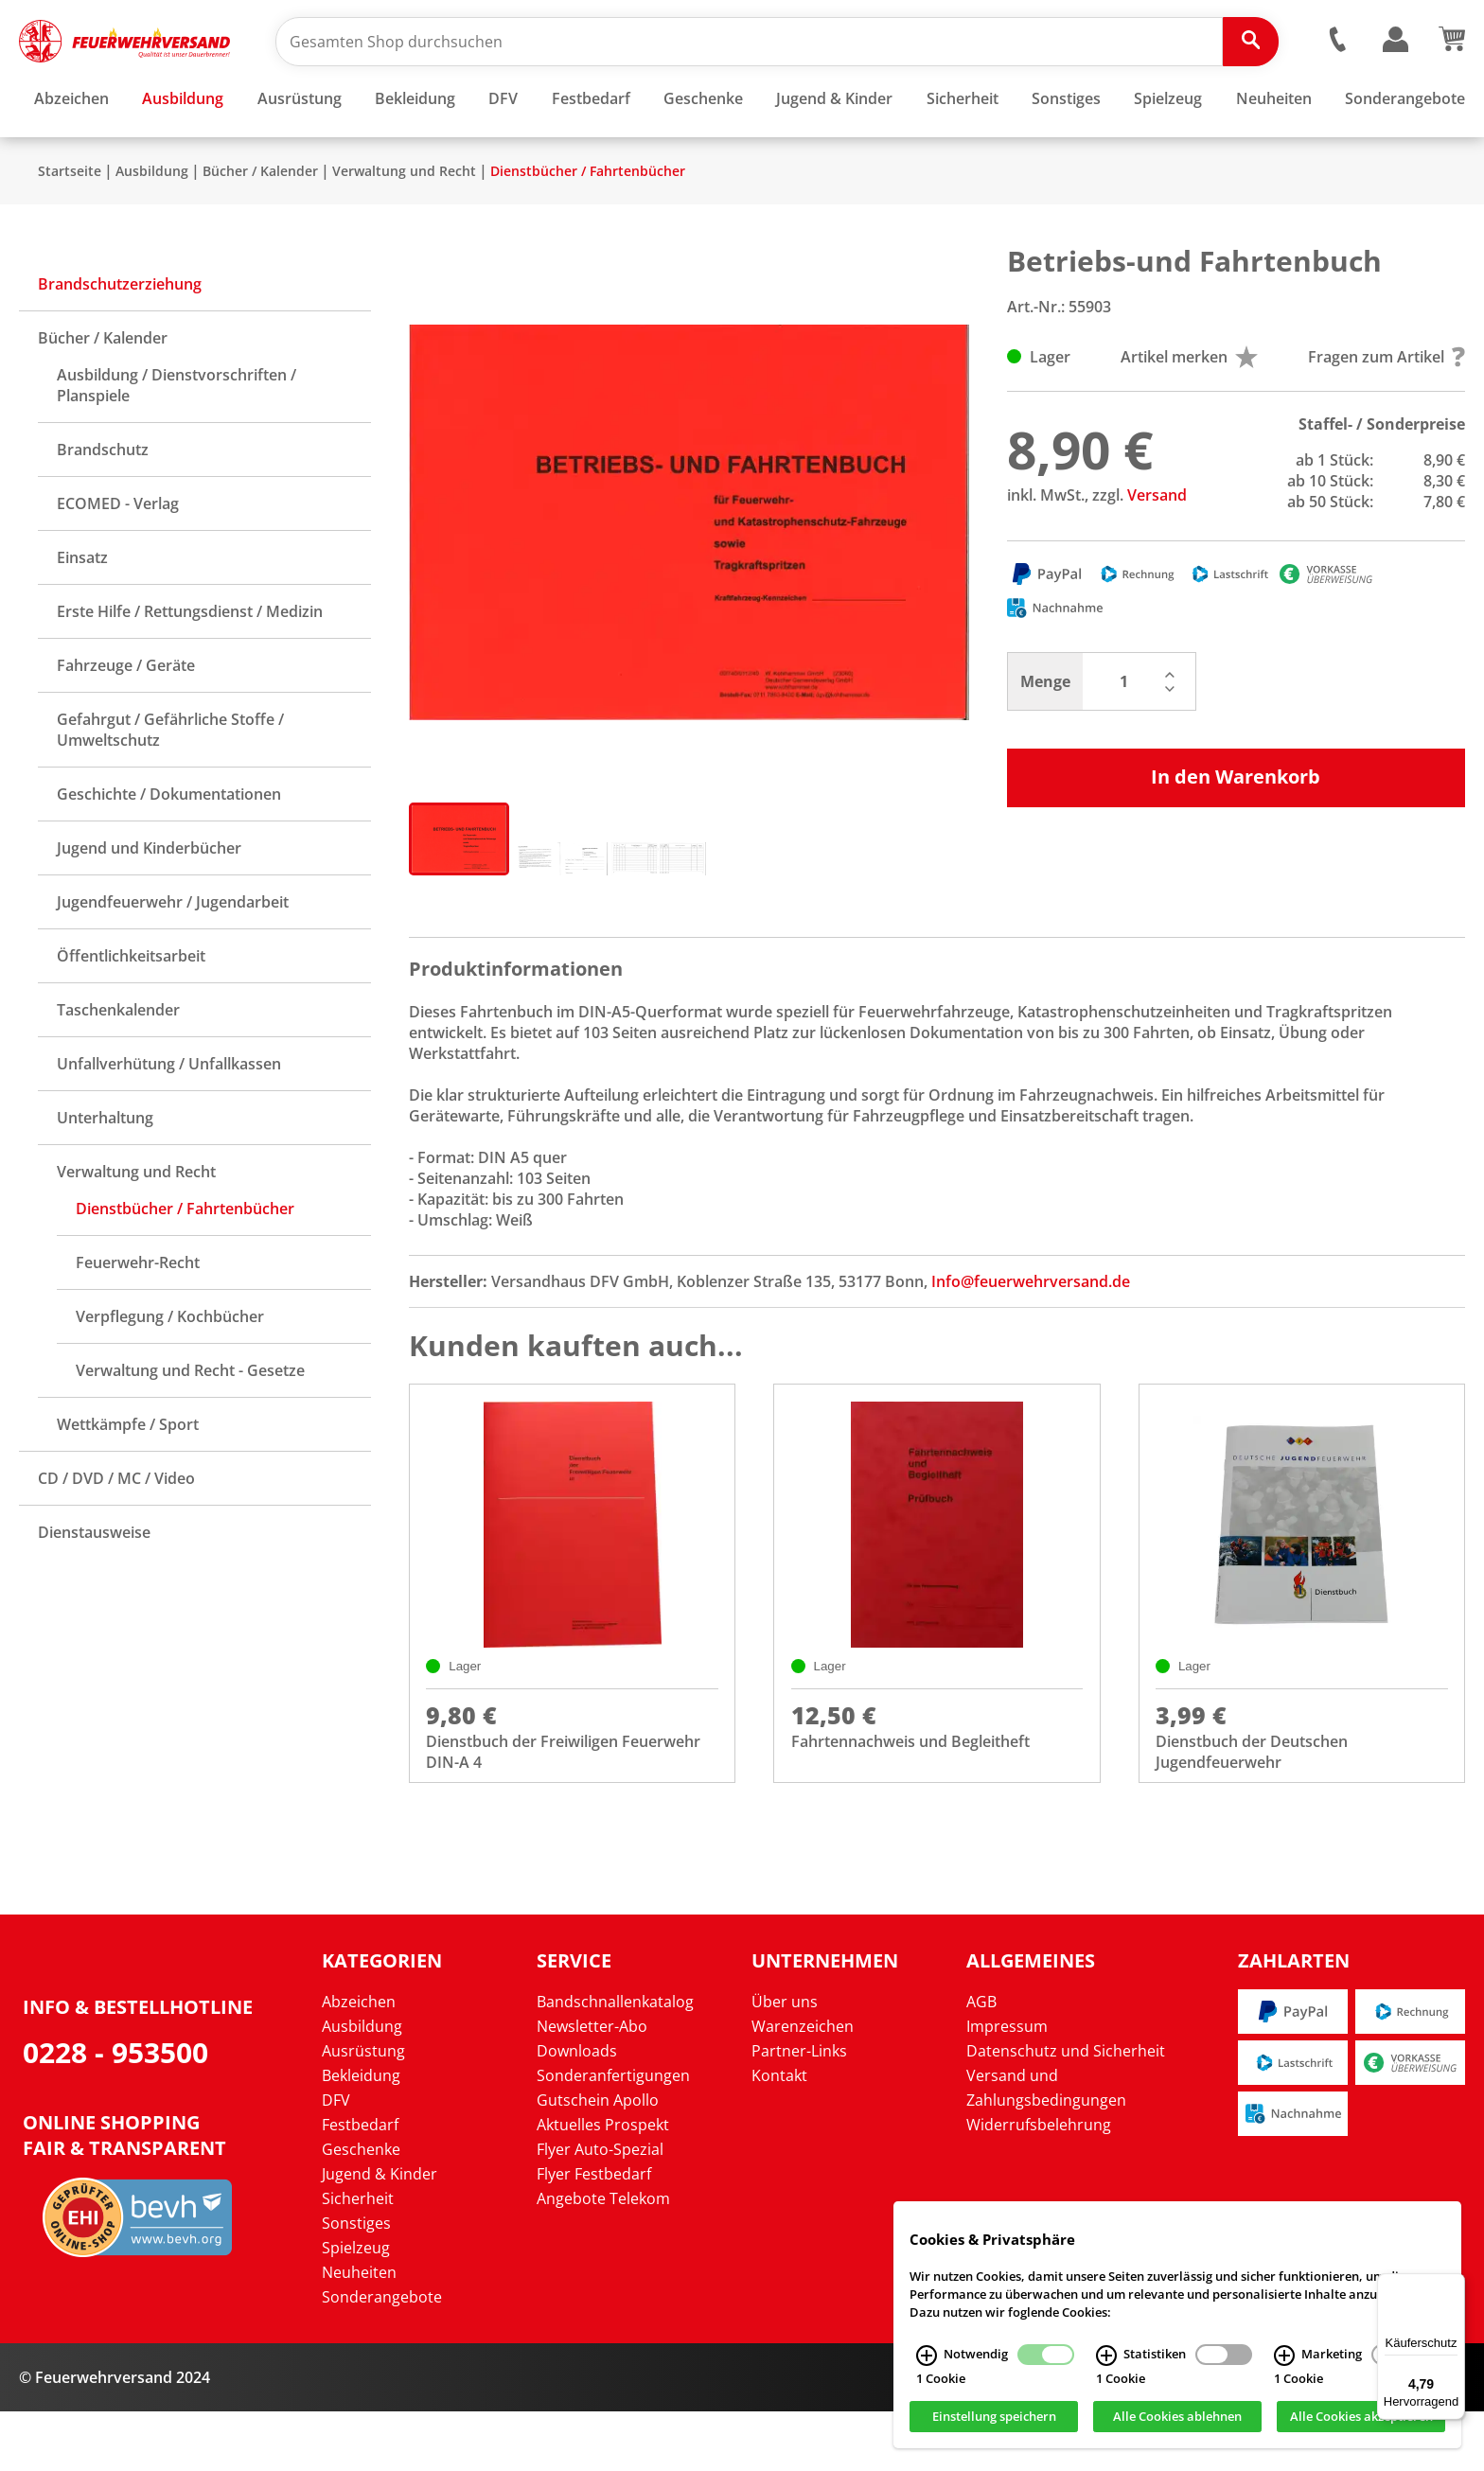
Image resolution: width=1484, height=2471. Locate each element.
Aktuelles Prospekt (603, 2184)
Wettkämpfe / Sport (128, 1480)
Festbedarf (360, 2184)
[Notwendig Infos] (926, 2355)
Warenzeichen (802, 2085)
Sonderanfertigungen (613, 2135)
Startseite (69, 227)
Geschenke (361, 2208)
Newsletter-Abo (592, 2085)
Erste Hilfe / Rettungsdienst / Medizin (190, 667)
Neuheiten (359, 2331)
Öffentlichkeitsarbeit (131, 1011)
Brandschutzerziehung (120, 339)
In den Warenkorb (1235, 832)
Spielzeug (356, 2307)
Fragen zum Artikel (1386, 412)
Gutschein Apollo (598, 2159)
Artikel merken (1189, 412)
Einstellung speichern (994, 2417)
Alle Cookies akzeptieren (1361, 2417)
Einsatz (82, 613)
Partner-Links (799, 2110)
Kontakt (779, 2135)
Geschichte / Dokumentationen (169, 849)
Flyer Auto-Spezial (600, 2208)
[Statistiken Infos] (1106, 2355)
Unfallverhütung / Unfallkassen (169, 1119)
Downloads (577, 2110)
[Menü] (1453, 2284)
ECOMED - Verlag (118, 559)
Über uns (784, 2061)
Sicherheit (358, 2258)
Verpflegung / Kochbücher (170, 1372)
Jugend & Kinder (379, 2233)
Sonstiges (356, 2282)
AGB (981, 2061)
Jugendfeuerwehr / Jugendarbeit (173, 957)
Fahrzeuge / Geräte (126, 721)
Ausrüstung (363, 2110)
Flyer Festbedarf (594, 2233)
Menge (1045, 737)
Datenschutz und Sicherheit (1065, 2110)
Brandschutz (103, 505)
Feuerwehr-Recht (138, 1318)
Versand (1157, 550)
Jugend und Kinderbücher (149, 903)
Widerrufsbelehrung (1038, 2184)
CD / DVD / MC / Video (116, 1534)
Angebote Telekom (603, 2258)
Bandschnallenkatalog (615, 2061)
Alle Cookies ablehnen (1177, 2417)
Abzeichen (359, 2061)
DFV (336, 2159)
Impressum (1007, 2085)
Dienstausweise (94, 1588)
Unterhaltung (105, 1173)
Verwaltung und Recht (404, 227)
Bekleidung (361, 2135)
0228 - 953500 (115, 2112)
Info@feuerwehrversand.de (1030, 1337)
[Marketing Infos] (1284, 2355)
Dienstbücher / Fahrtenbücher (587, 227)
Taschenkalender (118, 1065)
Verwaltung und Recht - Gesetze (190, 1426)
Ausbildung (151, 227)
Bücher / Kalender (260, 227)
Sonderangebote (382, 2356)
